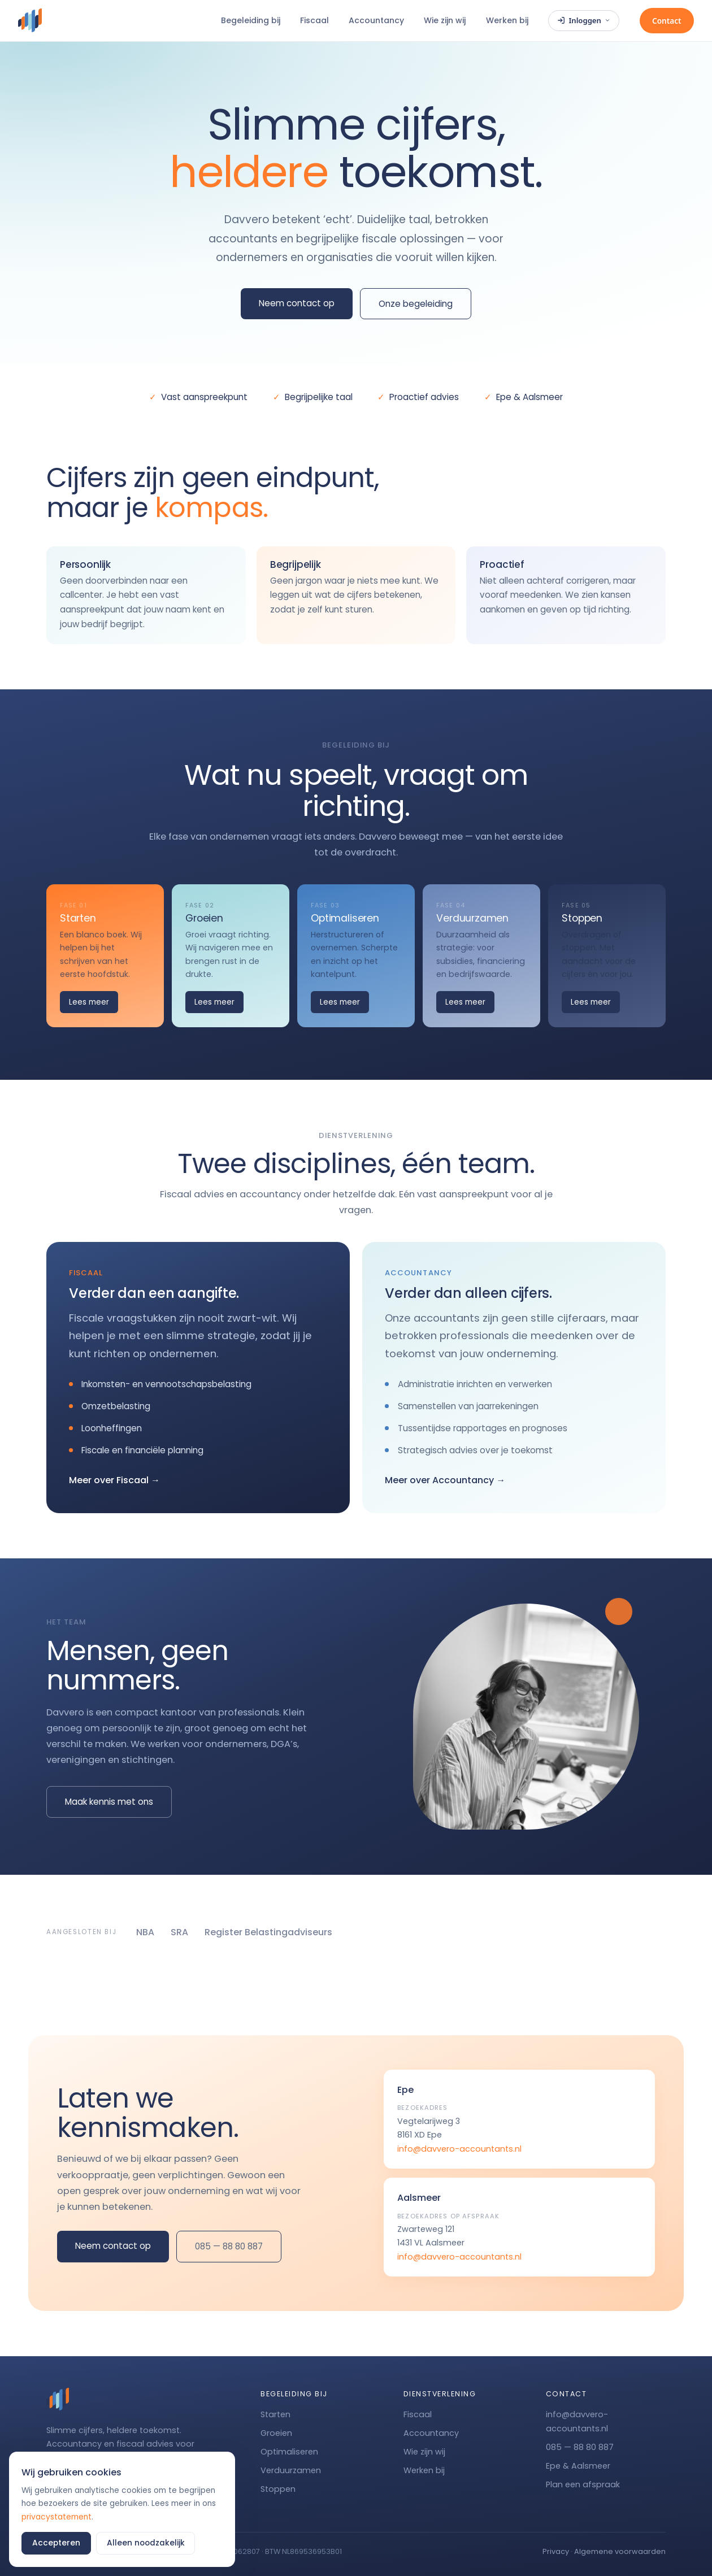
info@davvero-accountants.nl (459, 2148)
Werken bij (507, 20)
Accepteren (56, 2543)
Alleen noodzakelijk (146, 2543)
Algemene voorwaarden (620, 2551)
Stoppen (278, 2489)
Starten (275, 2414)
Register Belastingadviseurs (268, 1932)
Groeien (276, 2433)
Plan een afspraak (583, 2484)
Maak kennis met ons (109, 1802)
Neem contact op (297, 303)
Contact (666, 20)
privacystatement (56, 2517)
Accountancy (376, 20)
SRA (179, 1932)
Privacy (555, 2551)
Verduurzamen (291, 2470)
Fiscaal (314, 20)
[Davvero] (30, 20)
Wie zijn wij (445, 20)
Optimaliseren (289, 2451)
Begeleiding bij (250, 20)
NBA (145, 1932)
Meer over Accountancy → (445, 1480)
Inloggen (583, 20)
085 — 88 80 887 (229, 2246)
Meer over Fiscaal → (114, 1480)
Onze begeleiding (416, 304)
